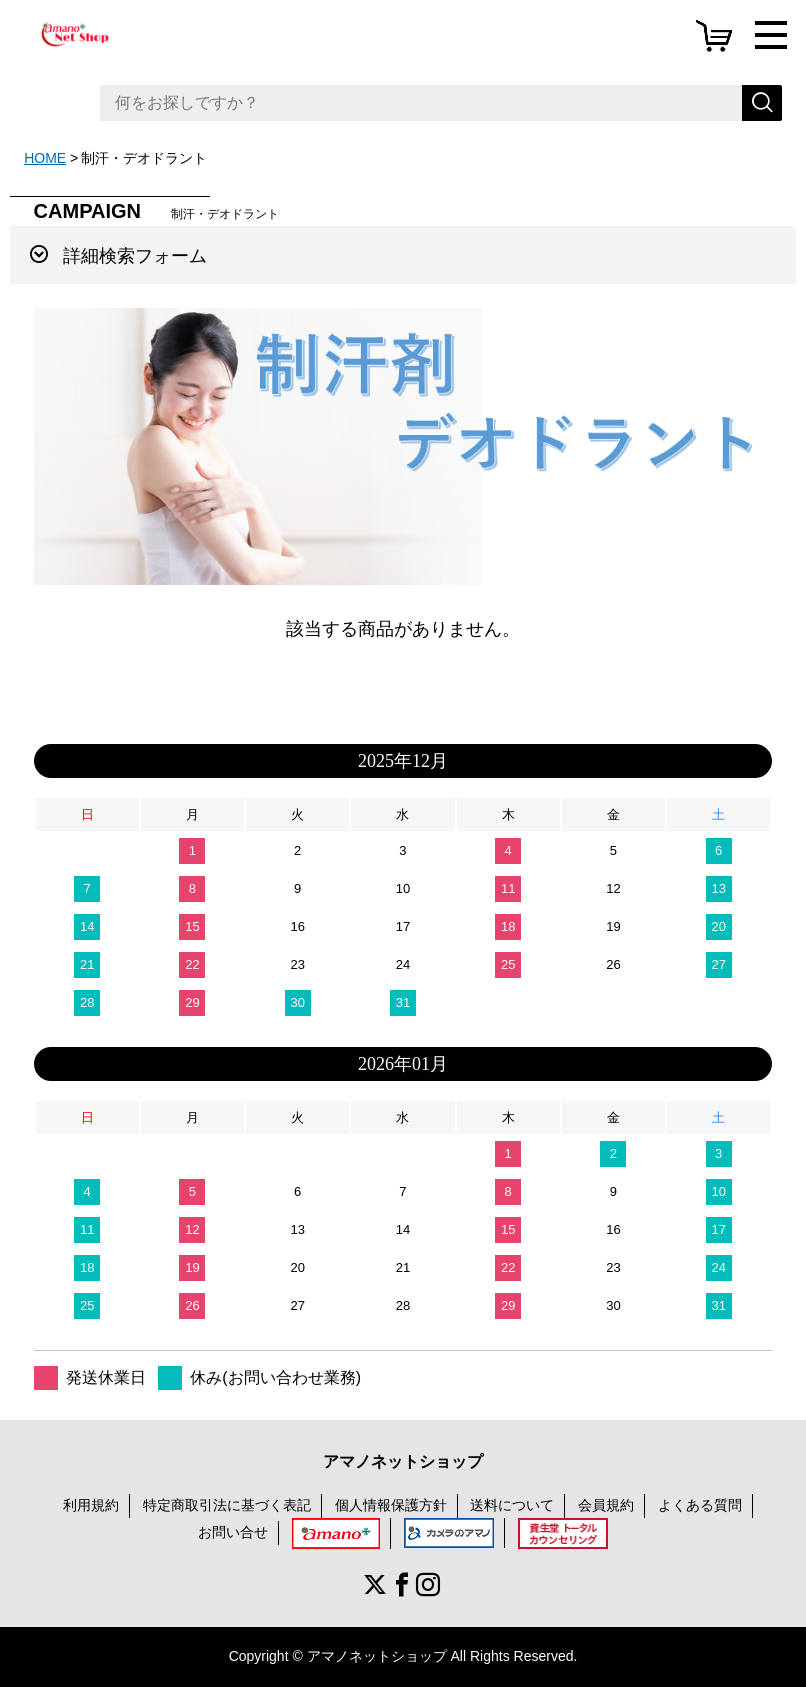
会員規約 (606, 1505)
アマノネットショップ (403, 1461)
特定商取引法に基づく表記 (227, 1505)
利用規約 (91, 1505)
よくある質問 (700, 1505)
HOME (45, 158)
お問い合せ (233, 1532)
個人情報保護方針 (391, 1505)
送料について (512, 1505)
